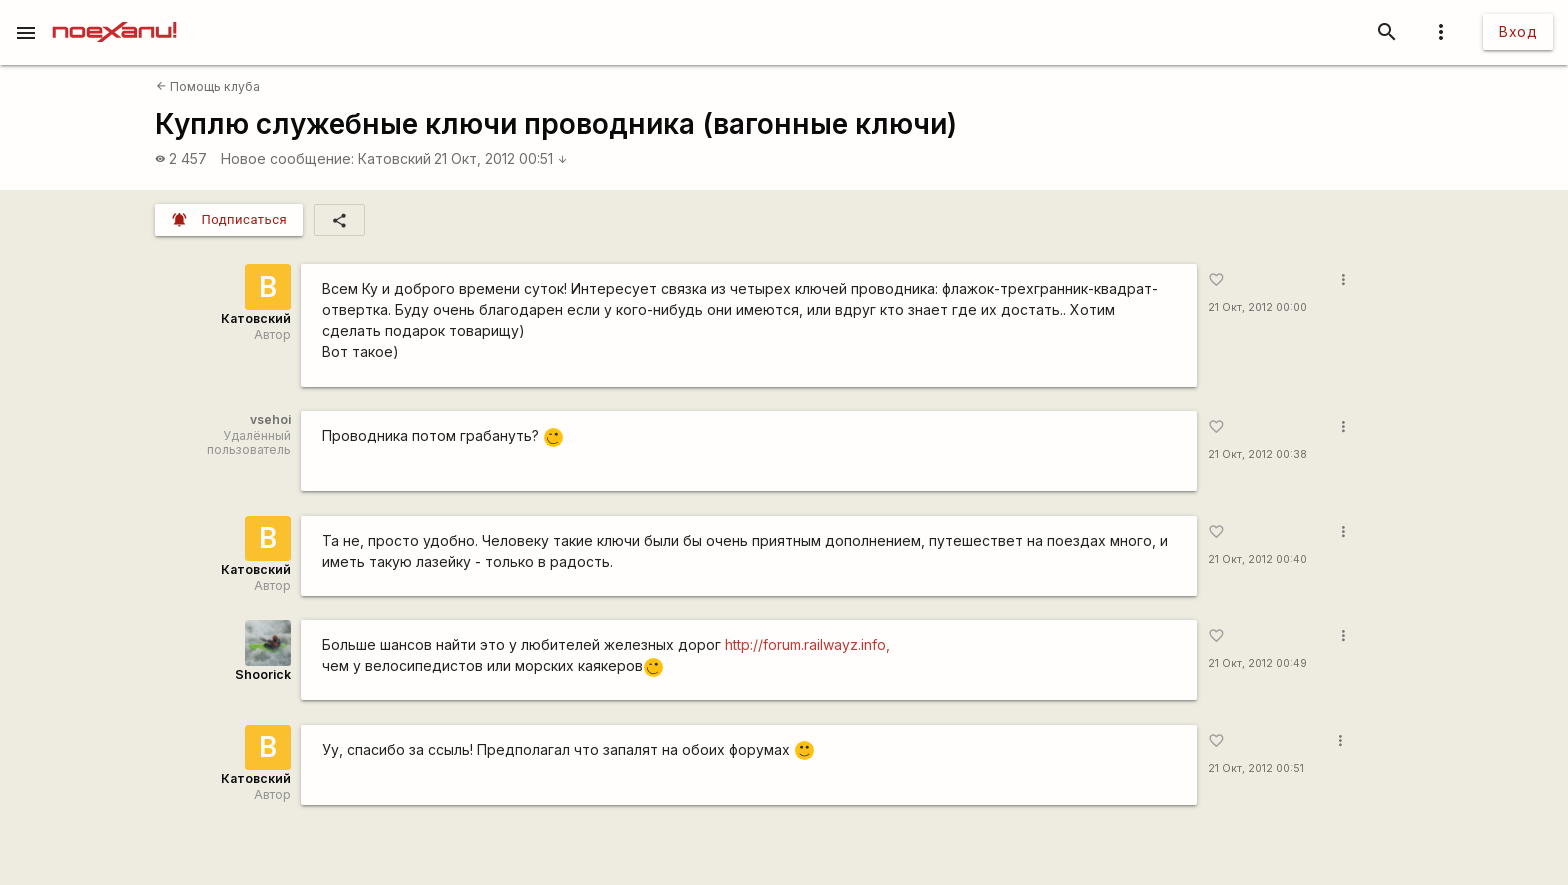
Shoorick (263, 674)
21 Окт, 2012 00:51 (501, 158)
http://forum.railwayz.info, (807, 644)
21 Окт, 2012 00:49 (1257, 663)
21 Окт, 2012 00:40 (1257, 559)
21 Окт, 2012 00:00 (1257, 307)
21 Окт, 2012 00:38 (1257, 454)
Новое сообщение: (287, 158)
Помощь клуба (208, 86)
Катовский (394, 158)
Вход (1518, 31)
